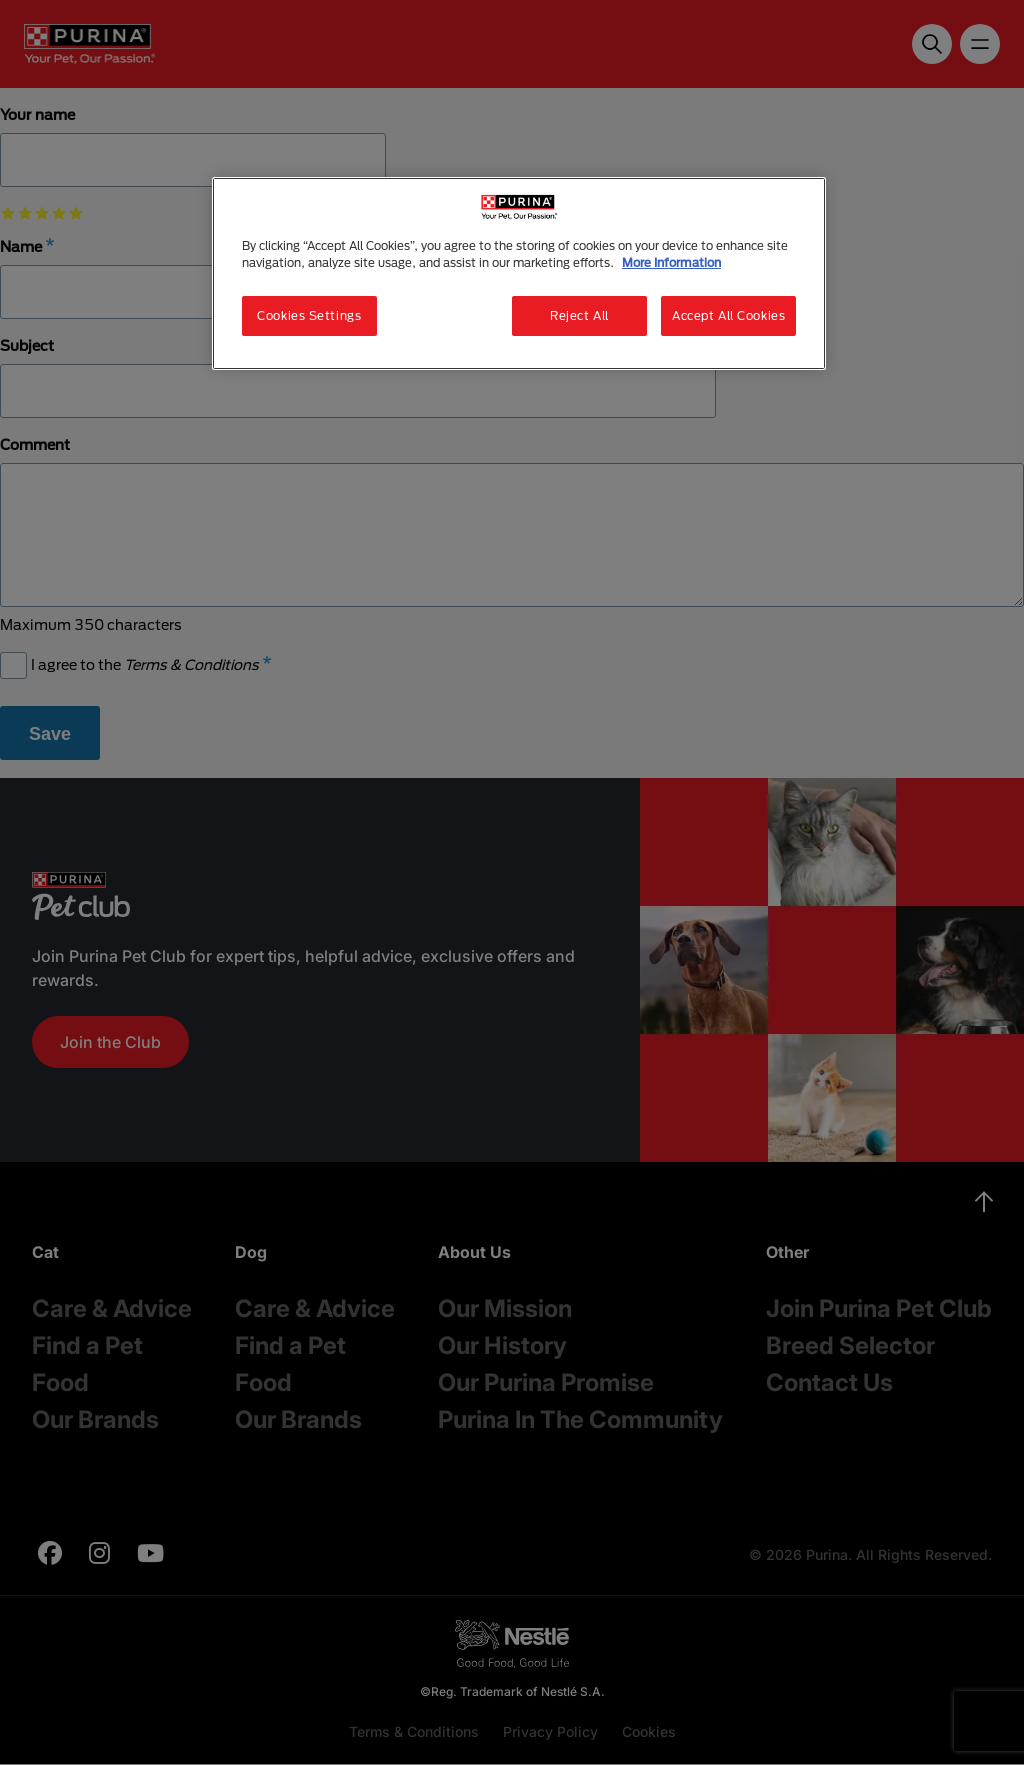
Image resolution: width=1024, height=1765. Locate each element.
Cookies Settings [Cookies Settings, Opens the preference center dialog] (309, 315)
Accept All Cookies (728, 315)
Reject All (579, 315)
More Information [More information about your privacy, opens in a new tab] (671, 262)
